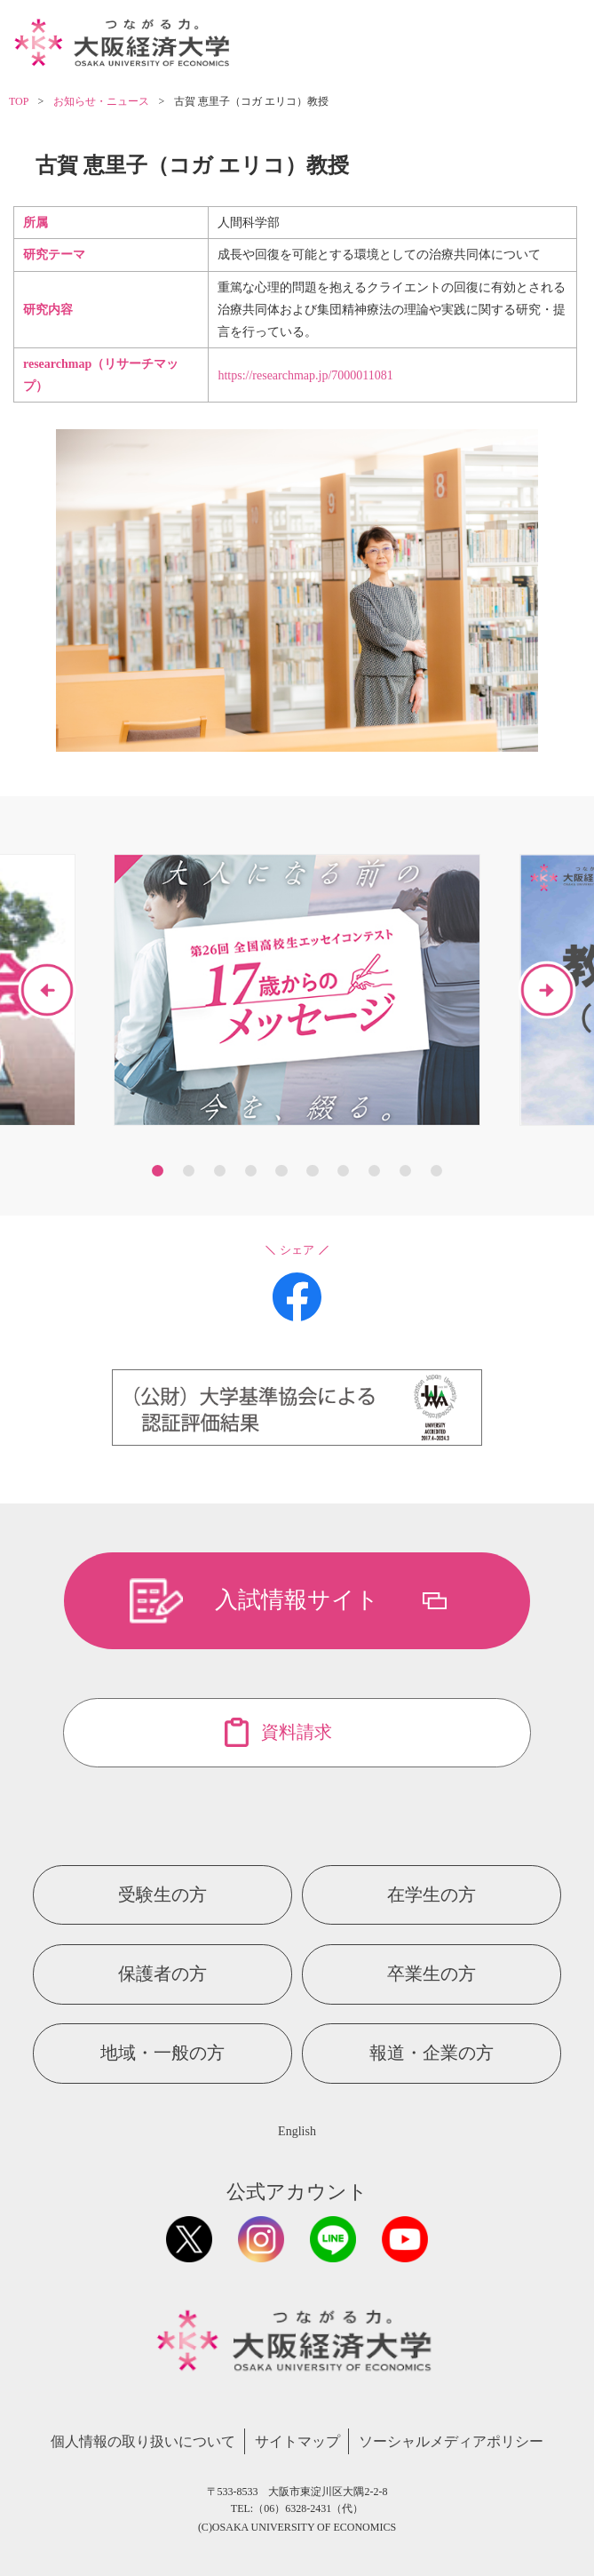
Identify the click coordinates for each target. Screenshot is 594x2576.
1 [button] (157, 1170)
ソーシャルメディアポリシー (451, 2441)
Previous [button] (47, 990)
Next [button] (547, 990)
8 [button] (374, 1170)
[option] (297, 990)
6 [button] (312, 1170)
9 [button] (405, 1170)
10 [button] (436, 1170)
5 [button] (281, 1170)
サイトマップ (297, 2441)
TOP (18, 101)
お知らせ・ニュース (101, 101)
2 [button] (188, 1170)
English (297, 2131)
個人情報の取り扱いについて (143, 2441)
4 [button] (251, 1170)
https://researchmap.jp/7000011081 (305, 375)
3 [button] (220, 1170)
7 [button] (343, 1170)
